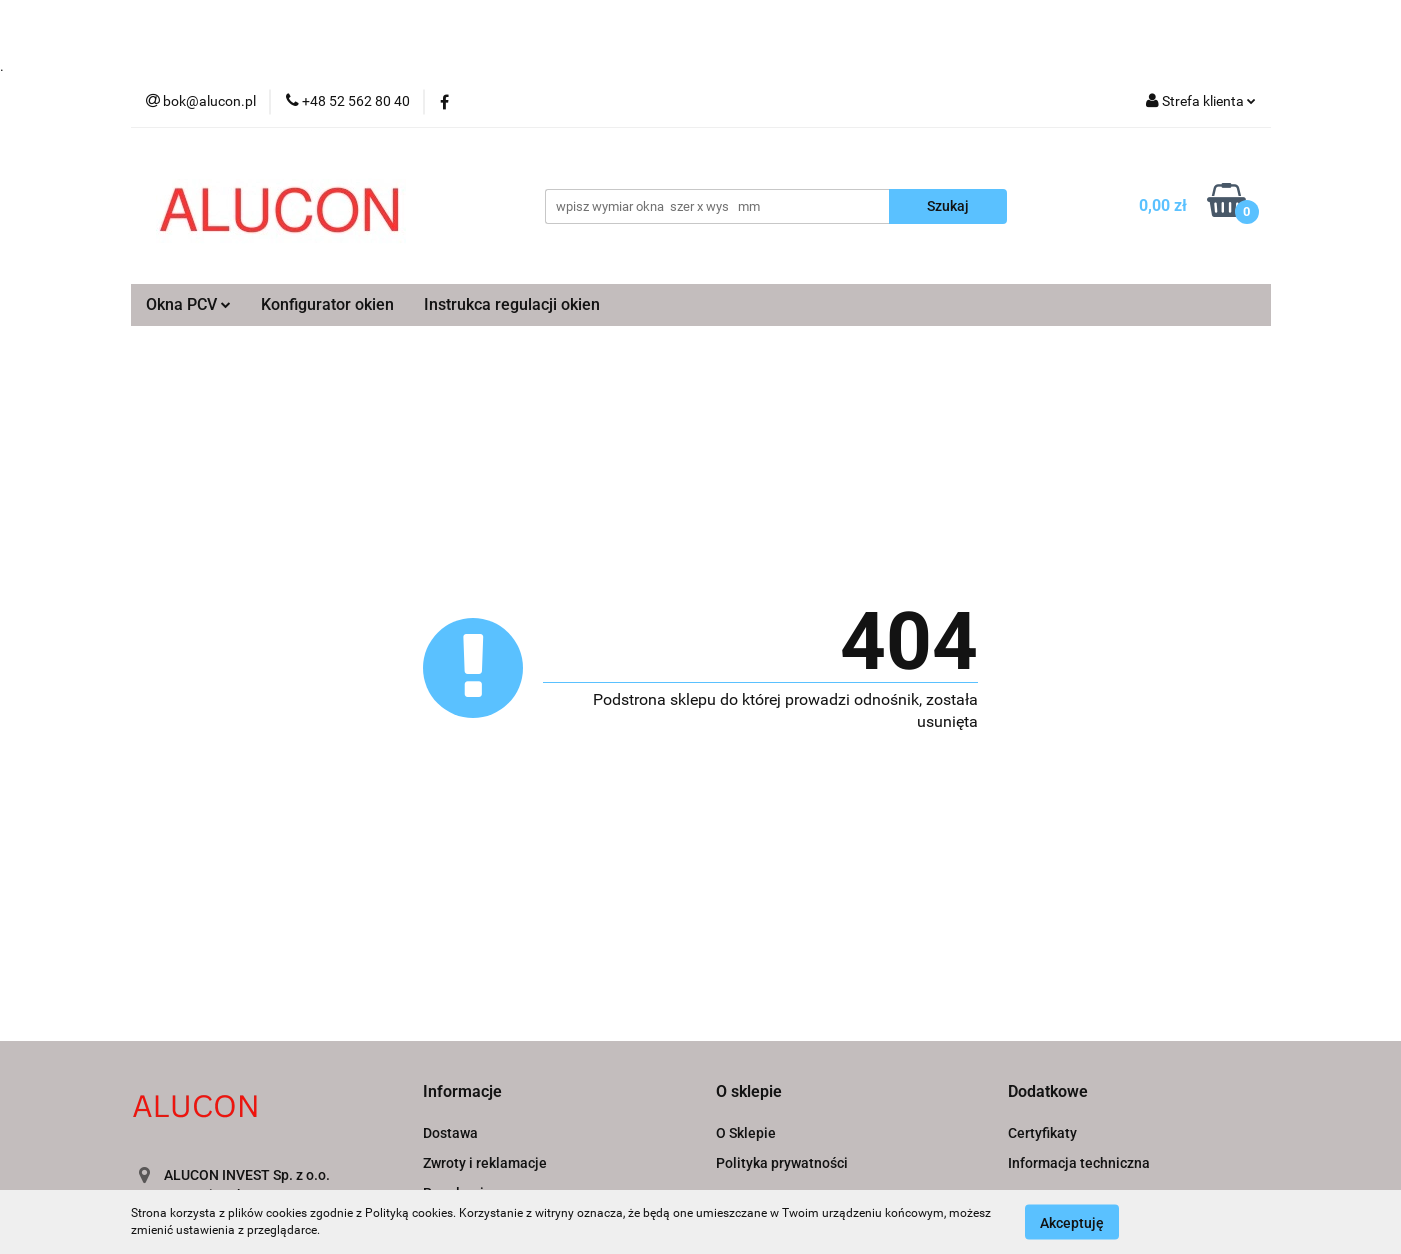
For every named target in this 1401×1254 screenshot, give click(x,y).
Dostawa (450, 1133)
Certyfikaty (1042, 1133)
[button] (462, 1092)
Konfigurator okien (327, 304)
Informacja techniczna (1079, 1163)
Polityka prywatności (782, 1163)
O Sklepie (746, 1133)
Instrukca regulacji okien (512, 304)
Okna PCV (188, 304)
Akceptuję (1072, 1222)
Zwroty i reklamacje (485, 1163)
